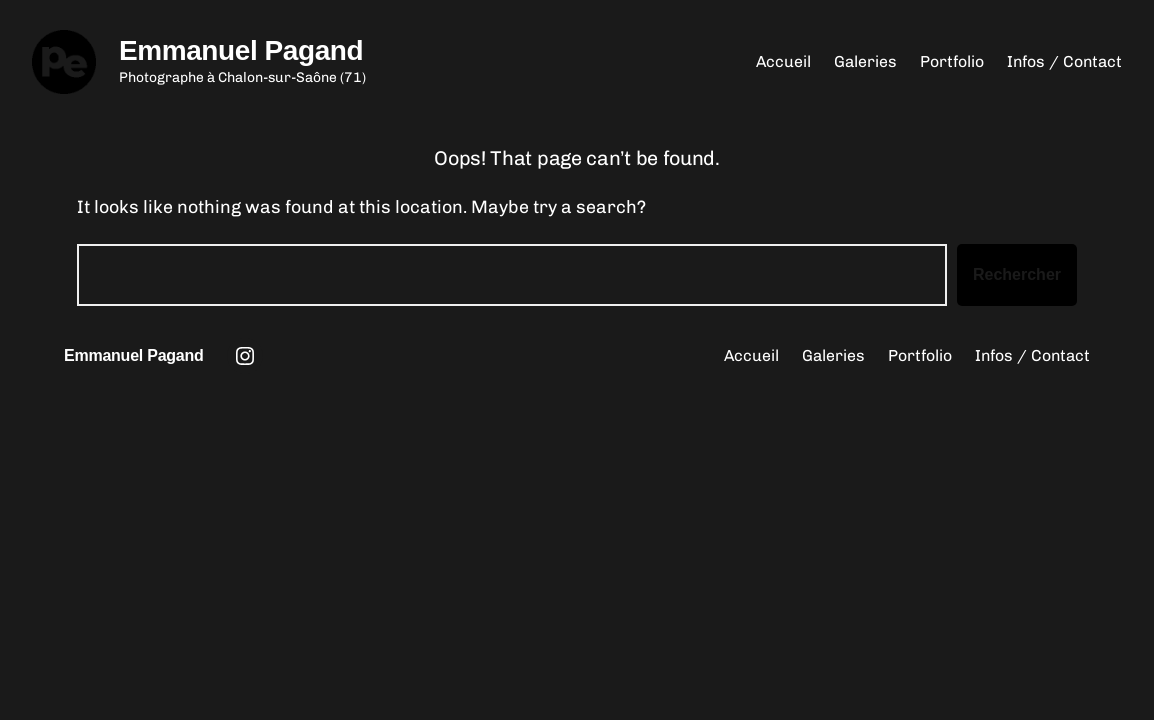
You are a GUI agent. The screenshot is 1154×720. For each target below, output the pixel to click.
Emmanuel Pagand (241, 50)
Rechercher (1017, 274)
